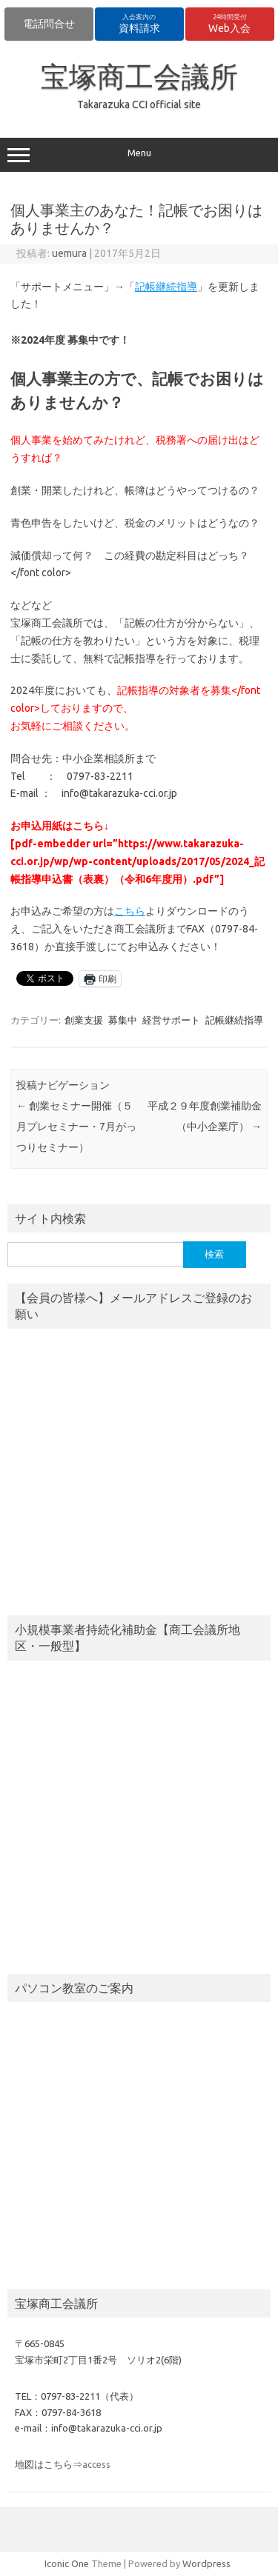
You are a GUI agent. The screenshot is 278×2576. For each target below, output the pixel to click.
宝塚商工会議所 (139, 76)
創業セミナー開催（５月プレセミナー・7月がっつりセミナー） (76, 1126)
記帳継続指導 (166, 287)
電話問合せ (49, 24)
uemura (69, 253)
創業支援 (83, 1020)
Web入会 (229, 23)
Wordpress (206, 2563)
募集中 (122, 1020)
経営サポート (171, 1020)
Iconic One (66, 2563)
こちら (129, 911)
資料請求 (139, 23)
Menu (139, 154)
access (96, 2464)
